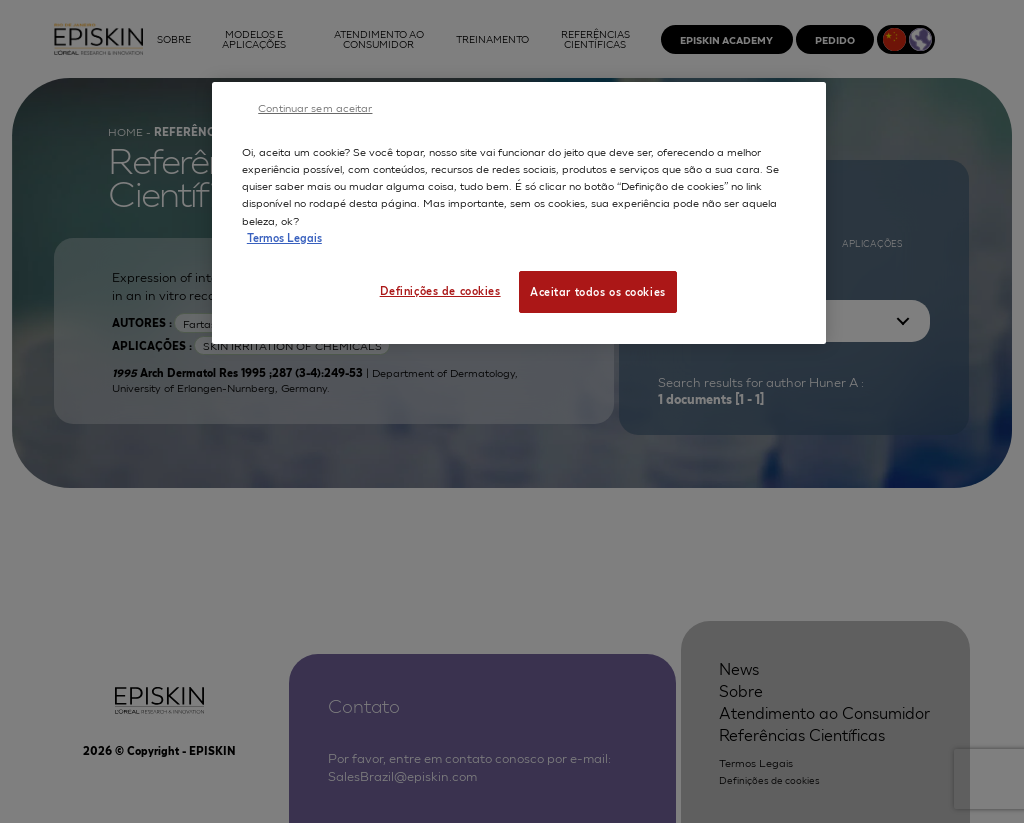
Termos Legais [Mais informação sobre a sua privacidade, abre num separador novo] (284, 237)
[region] (519, 212)
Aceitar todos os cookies (598, 291)
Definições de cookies (440, 290)
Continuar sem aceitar (315, 107)
